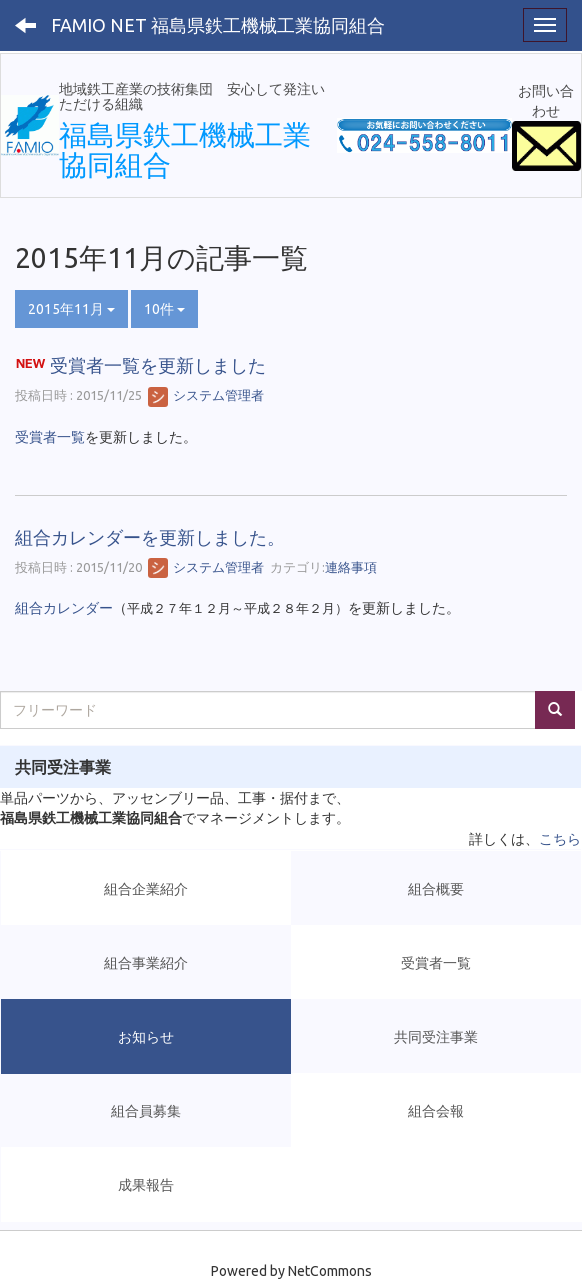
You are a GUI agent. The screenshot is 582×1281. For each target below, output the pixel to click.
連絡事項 (351, 567)
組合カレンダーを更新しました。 (150, 537)
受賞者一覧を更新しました (158, 365)
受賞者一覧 (50, 437)
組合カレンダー (64, 608)
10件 (164, 309)
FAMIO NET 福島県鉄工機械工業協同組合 (218, 25)
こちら (560, 839)
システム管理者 (206, 395)
